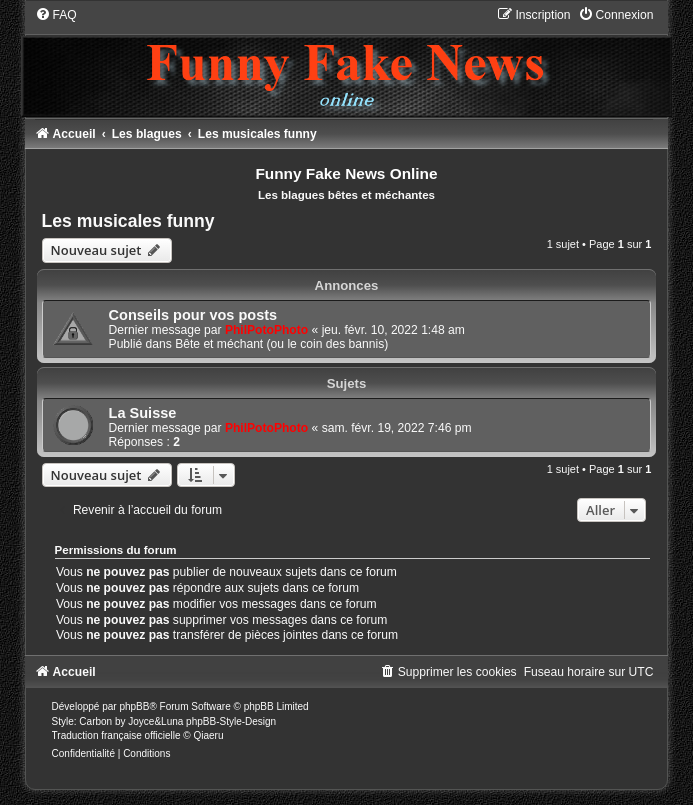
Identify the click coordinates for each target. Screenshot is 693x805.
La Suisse (143, 413)
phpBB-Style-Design (231, 721)
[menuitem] (56, 15)
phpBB (134, 706)
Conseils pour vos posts (193, 315)
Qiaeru (208, 735)
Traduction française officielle (116, 735)
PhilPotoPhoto (266, 330)
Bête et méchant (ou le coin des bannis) (281, 344)
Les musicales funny (128, 221)
